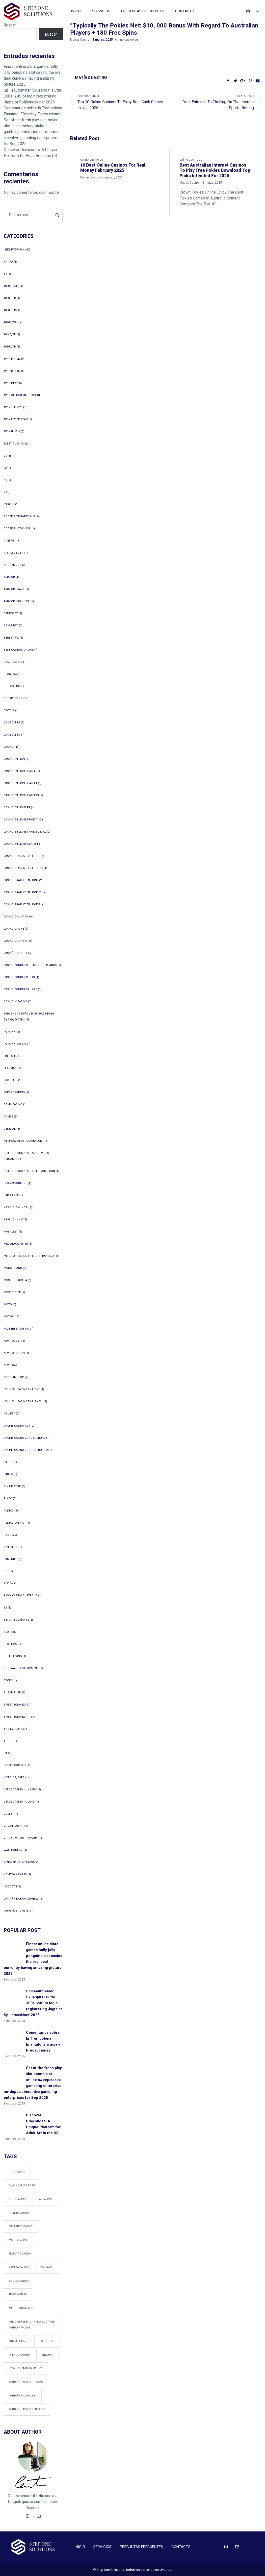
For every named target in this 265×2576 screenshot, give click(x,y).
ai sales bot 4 (14, 552)
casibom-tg (12, 734)
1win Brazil (12, 370)
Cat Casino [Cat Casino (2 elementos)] (44, 2199)
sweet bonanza (15, 1704)
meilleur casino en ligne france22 (29, 1256)
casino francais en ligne (22, 856)
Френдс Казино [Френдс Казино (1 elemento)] (19, 2354)
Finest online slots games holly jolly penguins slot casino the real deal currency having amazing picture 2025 (33, 1959)
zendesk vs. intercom (19, 1862)
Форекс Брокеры (16, 1910)
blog (7, 674)
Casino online (14, 928)
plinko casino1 (15, 1522)
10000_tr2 (10, 310)
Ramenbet (11, 1559)
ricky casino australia (20, 1595)
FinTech (9, 1056)
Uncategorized (15, 1765)
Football (10, 1080)
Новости (10, 1886)
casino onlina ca (16, 916)
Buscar (10, 25)
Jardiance (11, 1195)
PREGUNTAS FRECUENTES (141, 2547)
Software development (21, 1668)
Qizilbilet (11, 1547)
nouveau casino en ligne (22, 1389)
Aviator (9, 577)
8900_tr (9, 504)
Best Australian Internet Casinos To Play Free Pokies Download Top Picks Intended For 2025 (215, 170)
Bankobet (11, 613)
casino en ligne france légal (25, 831)
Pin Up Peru (12, 1486)
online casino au (126, 39)
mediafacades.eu (16, 1243)
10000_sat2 (11, 286)
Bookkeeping (13, 698)
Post (7, 1534)
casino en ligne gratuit (21, 843)
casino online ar (16, 940)
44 (5, 480)
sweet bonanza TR (17, 1716)
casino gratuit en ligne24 (22, 904)
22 (5, 468)
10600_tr (10, 346)
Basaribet (11, 625)
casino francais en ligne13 (23, 868)
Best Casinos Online (18, 649)
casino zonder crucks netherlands (30, 965)
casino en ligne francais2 (22, 819)
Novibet (9, 1413)
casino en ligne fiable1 (20, 783)
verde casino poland (19, 1801)
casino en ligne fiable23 (21, 795)
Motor (9, 1316)
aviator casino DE (17, 601)
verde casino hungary (20, 1789)
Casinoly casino (15, 1001)
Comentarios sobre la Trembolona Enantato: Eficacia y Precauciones (43, 2041)
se (5, 1607)
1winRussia (12, 431)
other (8, 1462)
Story (8, 1680)
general (10, 1128)
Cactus (9, 710)
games (8, 1116)
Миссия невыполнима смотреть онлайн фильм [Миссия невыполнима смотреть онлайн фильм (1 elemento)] (31, 2324)
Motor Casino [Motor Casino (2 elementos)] (18, 2240)
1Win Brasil (12, 358)
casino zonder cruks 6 (20, 989)
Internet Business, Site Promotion (29, 1171)
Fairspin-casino (15, 1043)
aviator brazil (14, 589)
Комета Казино (15, 1874)
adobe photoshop (17, 528)
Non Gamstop (14, 1377)
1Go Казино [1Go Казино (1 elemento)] (17, 2172)
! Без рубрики (14, 249)
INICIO (80, 2547)
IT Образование (15, 1183)
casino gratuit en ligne (21, 880)
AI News (9, 540)
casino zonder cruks (19, 977)
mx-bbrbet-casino (16, 1328)
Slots (8, 1632)
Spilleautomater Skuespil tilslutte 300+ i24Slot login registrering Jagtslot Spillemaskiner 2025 (32, 96)
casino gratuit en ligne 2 (22, 892)
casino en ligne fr (17, 807)
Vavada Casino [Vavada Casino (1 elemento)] (19, 2267)
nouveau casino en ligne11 (23, 1401)
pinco (8, 1498)
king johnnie (13, 1219)
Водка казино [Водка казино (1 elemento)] (19, 2280)
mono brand (13, 1268)
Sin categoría (14, 1619)
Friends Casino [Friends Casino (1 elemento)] (19, 2212)
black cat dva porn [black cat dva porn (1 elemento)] (22, 2185)
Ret (6, 1571)
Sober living (13, 1656)
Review (8, 1583)
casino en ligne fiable (20, 771)
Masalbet (11, 1231)
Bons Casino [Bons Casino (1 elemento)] (17, 2199)
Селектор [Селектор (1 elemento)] (47, 2341)
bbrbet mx (11, 637)
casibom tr (12, 722)
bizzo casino (13, 662)
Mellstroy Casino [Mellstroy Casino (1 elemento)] (21, 2226)
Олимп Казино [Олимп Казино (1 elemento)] (19, 2341)
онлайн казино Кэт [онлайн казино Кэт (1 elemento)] (22, 2395)
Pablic (8, 1474)
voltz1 (9, 1813)
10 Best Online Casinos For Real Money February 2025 (112, 168)
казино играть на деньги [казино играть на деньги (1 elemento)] (26, 2368)
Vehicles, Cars (14, 1777)
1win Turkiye (13, 407)
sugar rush (12, 1692)
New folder (12, 1340)
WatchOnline (13, 1850)
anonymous (12, 565)
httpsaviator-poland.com (23, 1140)
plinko (9, 1510)
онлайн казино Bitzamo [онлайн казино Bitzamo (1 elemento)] (26, 2382)
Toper (8, 1741)
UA (5, 1753)
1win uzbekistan (16, 419)
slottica (10, 1644)
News (7, 1365)
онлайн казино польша (22, 1898)
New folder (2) (14, 1353)
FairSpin (10, 1031)
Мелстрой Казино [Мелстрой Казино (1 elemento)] (21, 2308)
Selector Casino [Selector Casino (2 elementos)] (20, 2253)
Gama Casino (13, 1104)
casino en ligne (15, 759)
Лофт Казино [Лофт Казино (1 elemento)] (18, 2294)
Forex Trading (14, 1092)
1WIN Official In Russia (20, 395)
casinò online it (15, 953)
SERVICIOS (102, 2547)
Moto (8, 1304)
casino (9, 746)
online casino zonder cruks (24, 1437)
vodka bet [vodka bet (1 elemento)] (47, 2267)
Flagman (10, 1068)
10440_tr (10, 334)
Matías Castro (79, 39)
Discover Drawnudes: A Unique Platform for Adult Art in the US (43, 2124)
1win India (11, 383)
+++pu (8, 261)
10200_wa (10, 322)
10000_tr (10, 298)
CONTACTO (180, 2547)
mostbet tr (12, 1292)
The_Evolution (14, 1729)
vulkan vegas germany (21, 1838)
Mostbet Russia (15, 1280)
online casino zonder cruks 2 (26, 1450)
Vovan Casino (14, 1826)
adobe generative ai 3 (19, 516)
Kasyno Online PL (16, 1207)
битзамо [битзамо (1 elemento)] (47, 2354)
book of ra (12, 686)
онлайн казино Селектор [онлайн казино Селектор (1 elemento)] (27, 2409)
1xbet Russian (14, 443)
